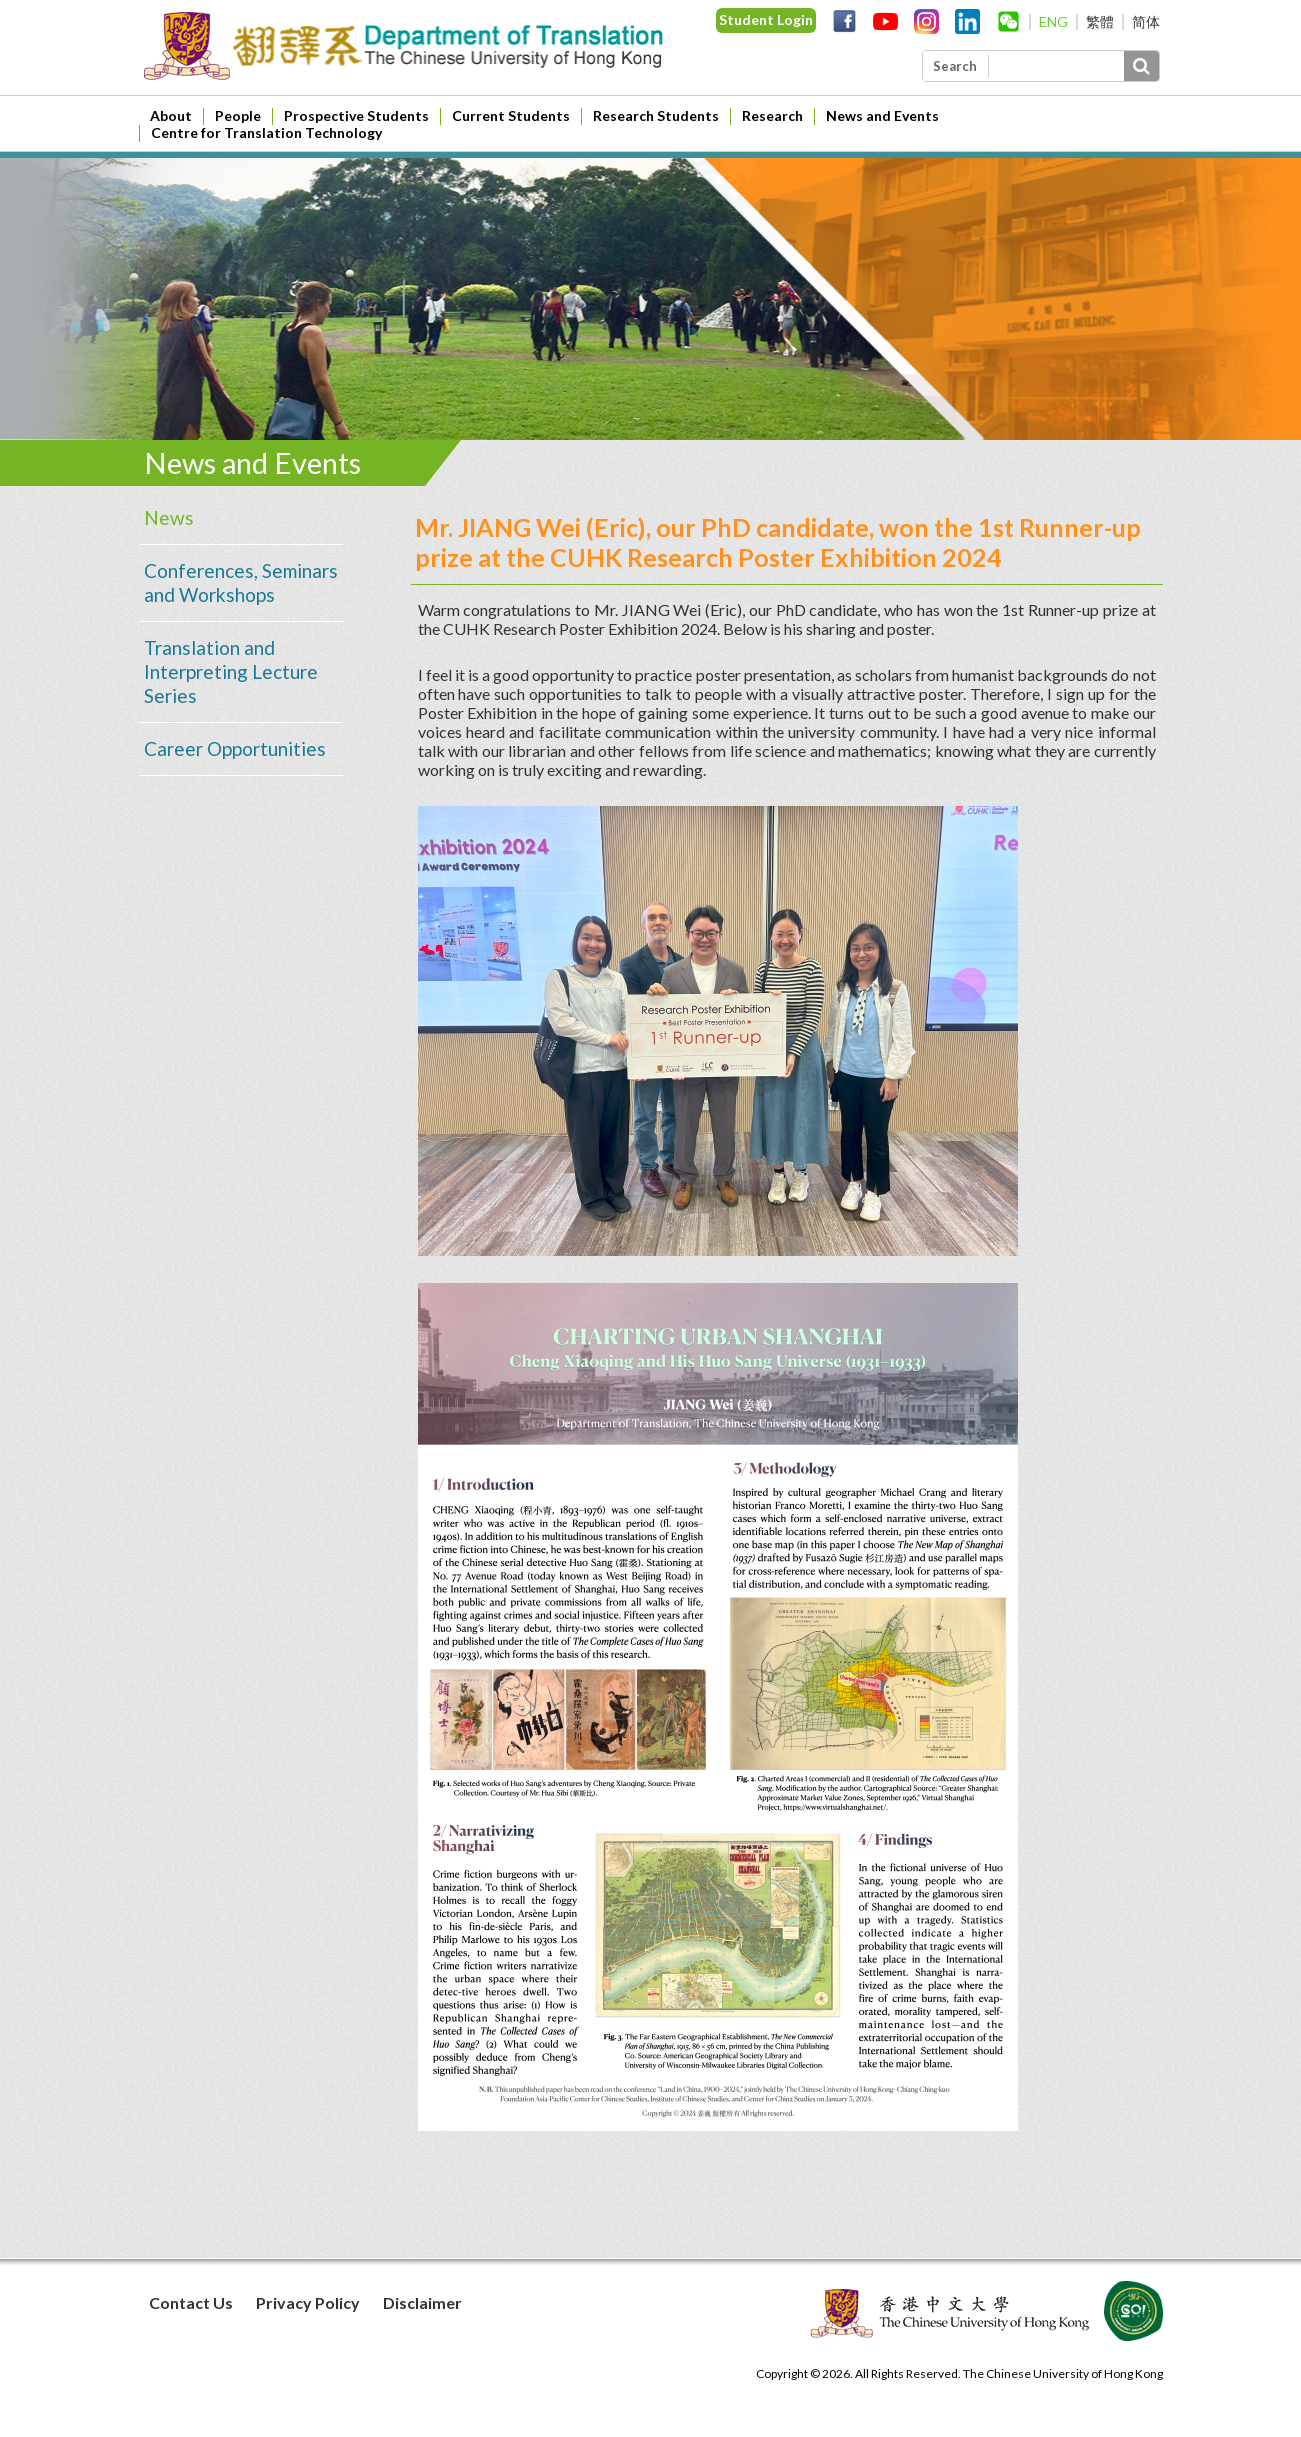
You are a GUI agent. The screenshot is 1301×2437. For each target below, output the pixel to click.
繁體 (1100, 21)
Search (955, 66)
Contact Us (191, 2302)
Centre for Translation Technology (266, 132)
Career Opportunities (235, 748)
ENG (1053, 21)
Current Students (511, 115)
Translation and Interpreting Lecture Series (231, 671)
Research (772, 115)
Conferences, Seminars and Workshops (241, 582)
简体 (1146, 21)
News (169, 517)
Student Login (766, 19)
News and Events (882, 115)
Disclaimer (422, 2302)
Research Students (656, 115)
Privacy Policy (308, 2302)
